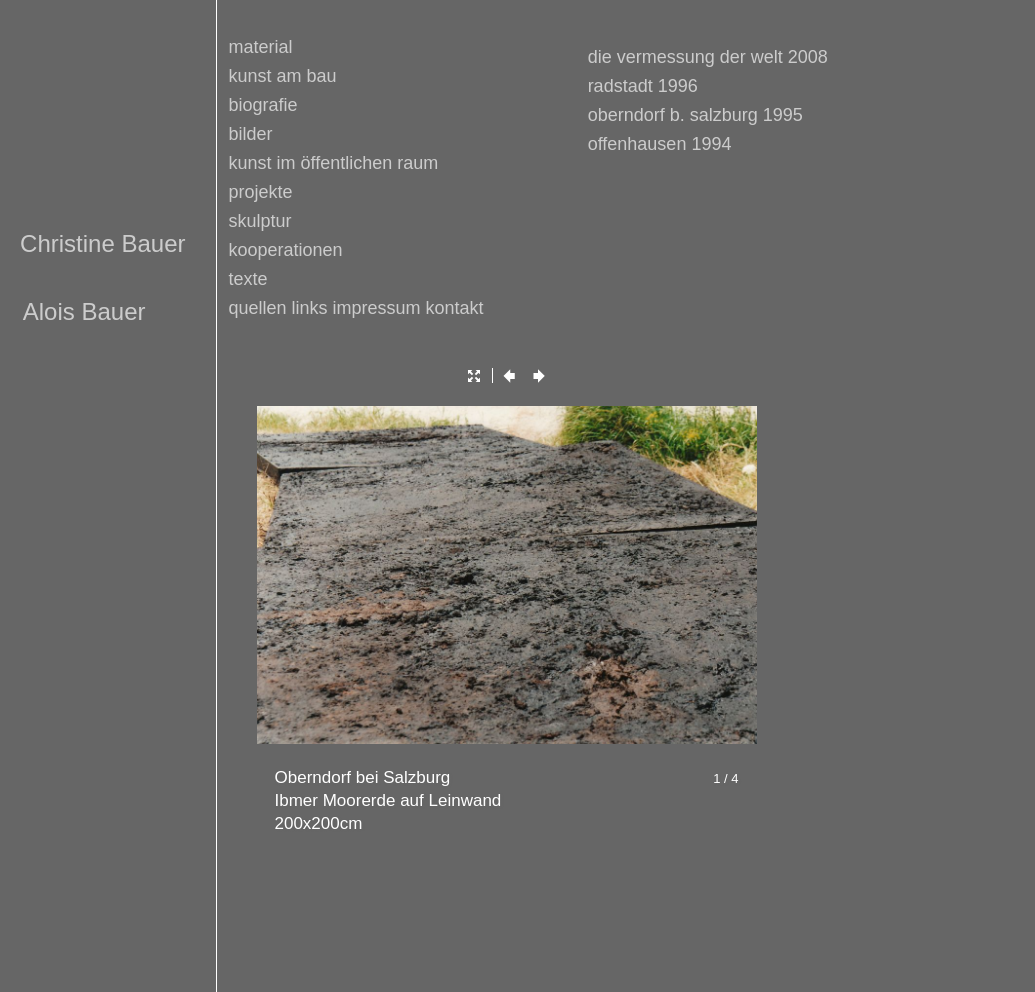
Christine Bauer (102, 243)
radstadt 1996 (643, 86)
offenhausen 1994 (660, 144)
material (261, 47)
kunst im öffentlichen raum (334, 163)
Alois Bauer (84, 311)
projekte (261, 192)
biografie (263, 105)
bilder (251, 134)
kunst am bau (283, 76)
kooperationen (286, 250)
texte (248, 279)
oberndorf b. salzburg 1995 (695, 115)
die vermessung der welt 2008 (708, 57)
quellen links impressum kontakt (356, 308)
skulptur (260, 221)
